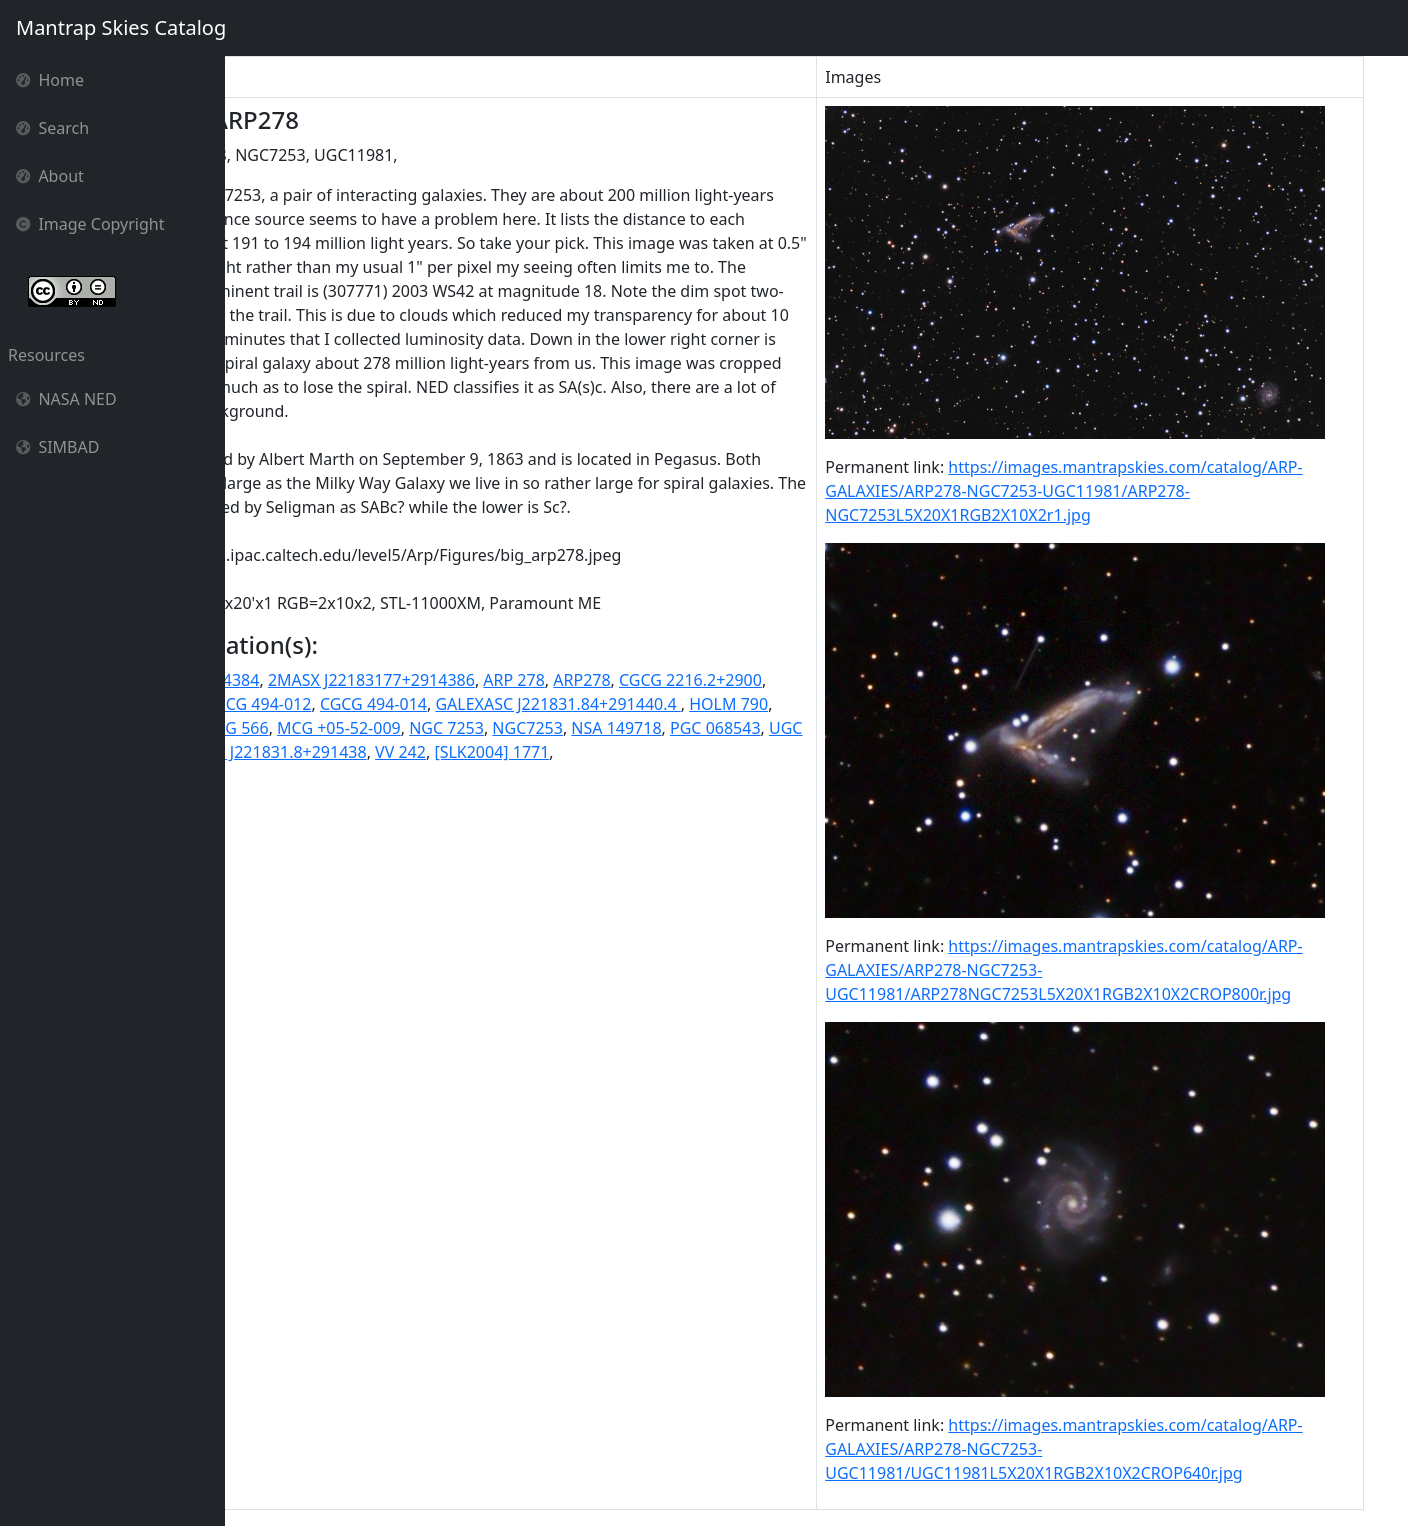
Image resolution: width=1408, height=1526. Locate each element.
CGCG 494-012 (543, 776)
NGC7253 (352, 824)
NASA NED (66, 399)
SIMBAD (57, 447)
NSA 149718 (441, 824)
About (50, 176)
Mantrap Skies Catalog (120, 27)
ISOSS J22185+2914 (565, 800)
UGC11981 (725, 824)
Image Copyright (90, 224)
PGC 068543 (540, 824)
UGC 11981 (635, 824)
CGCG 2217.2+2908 (409, 776)
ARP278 (762, 752)
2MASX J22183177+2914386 (552, 752)
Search (52, 128)
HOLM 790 (445, 800)
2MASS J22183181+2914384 (337, 752)
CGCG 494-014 (658, 776)
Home (50, 80)
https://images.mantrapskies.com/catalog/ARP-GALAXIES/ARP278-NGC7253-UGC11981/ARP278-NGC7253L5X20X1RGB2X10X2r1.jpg (1120, 491)
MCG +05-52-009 (779, 800)
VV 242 (404, 848)
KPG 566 (677, 800)
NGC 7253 (271, 824)
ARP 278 (694, 752)
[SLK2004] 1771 (496, 848)
